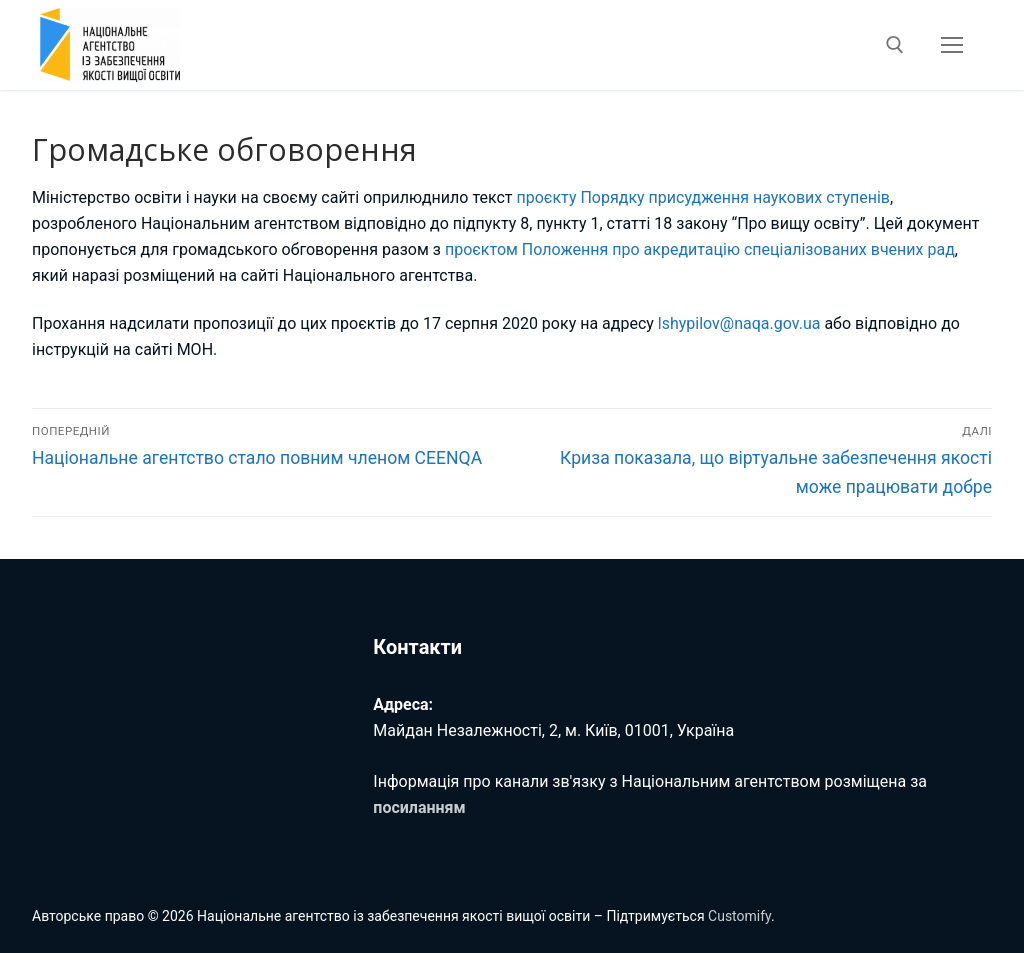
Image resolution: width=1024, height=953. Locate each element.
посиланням (419, 807)
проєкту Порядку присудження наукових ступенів (703, 197)
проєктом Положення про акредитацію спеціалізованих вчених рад (700, 249)
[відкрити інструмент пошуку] (895, 45)
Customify (739, 916)
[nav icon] (952, 45)
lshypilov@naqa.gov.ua (739, 323)
